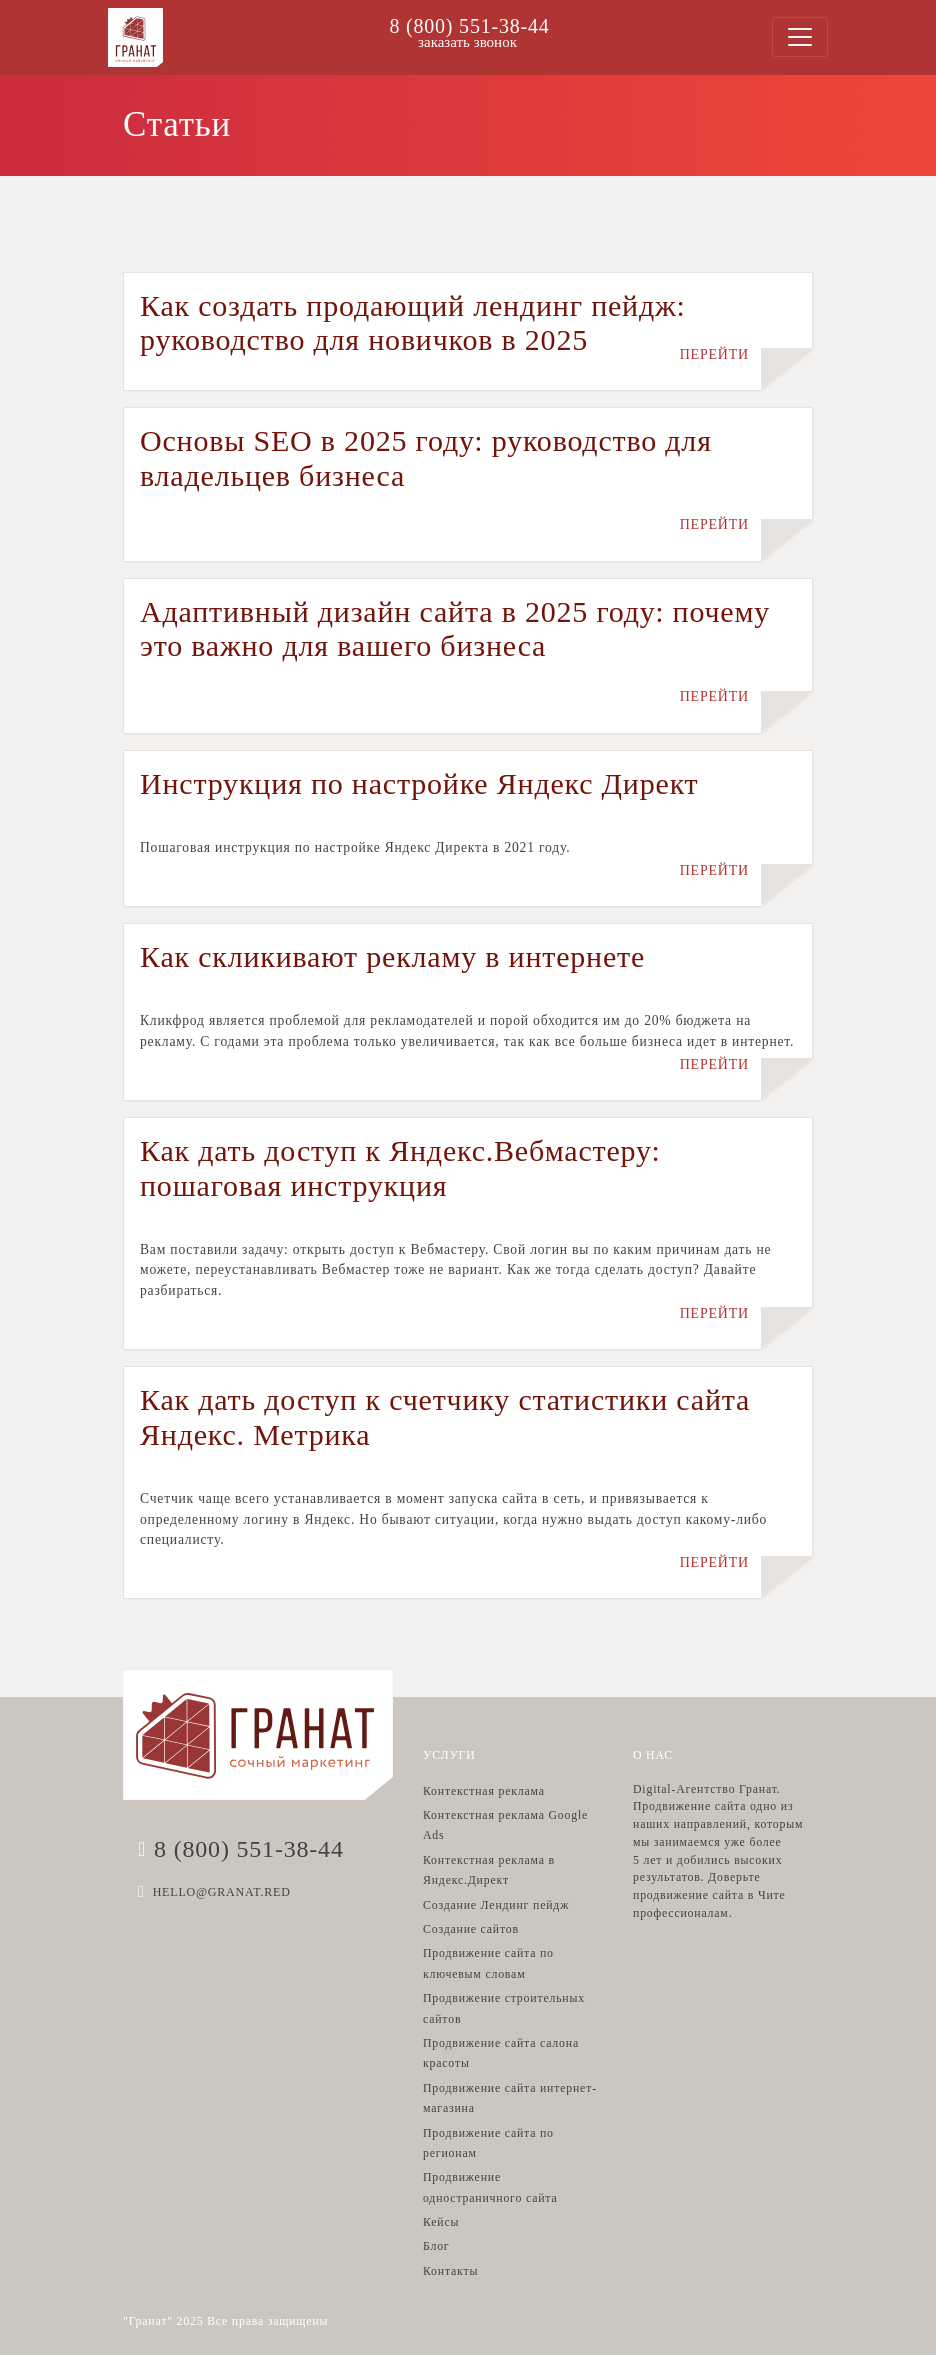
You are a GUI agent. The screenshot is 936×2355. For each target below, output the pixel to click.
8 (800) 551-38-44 (469, 26)
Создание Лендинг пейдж (496, 1905)
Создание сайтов (471, 1929)
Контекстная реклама (484, 1791)
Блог (436, 2246)
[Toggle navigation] (800, 37)
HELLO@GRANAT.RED (222, 1892)
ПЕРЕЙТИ (714, 354)
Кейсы (441, 2222)
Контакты (450, 2271)
